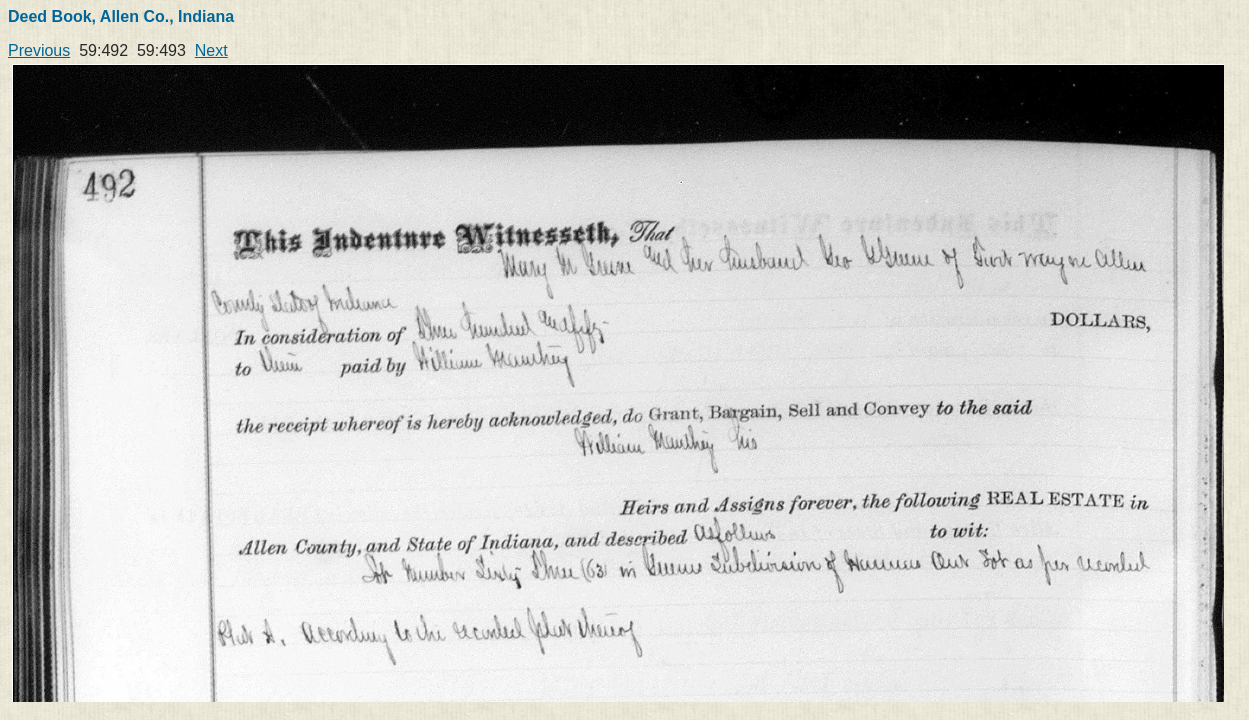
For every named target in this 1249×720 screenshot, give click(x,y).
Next (211, 50)
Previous (39, 50)
